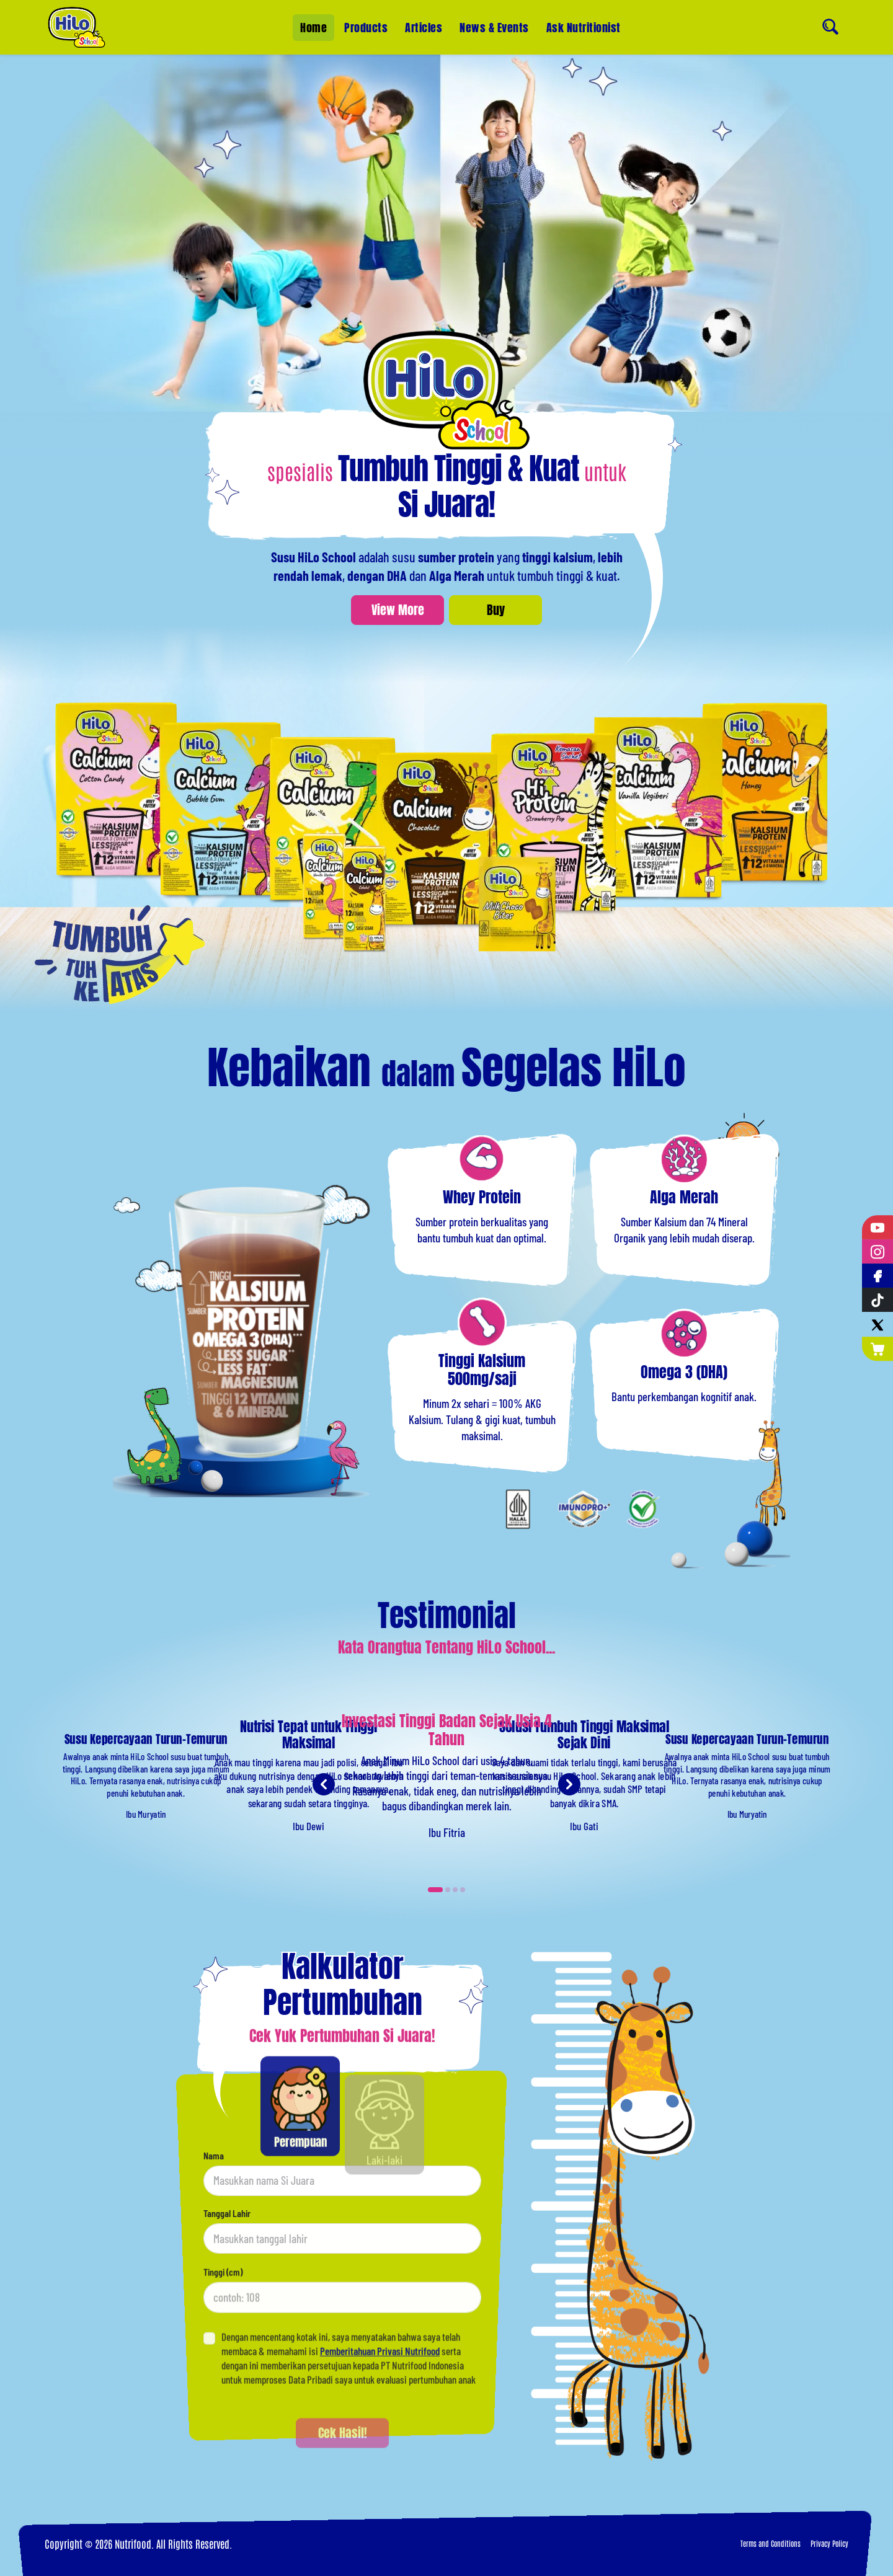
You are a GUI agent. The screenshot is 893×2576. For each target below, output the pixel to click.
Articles (423, 27)
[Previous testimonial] (324, 1838)
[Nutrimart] (877, 1349)
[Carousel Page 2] (447, 1889)
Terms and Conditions (770, 2543)
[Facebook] (877, 1276)
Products (366, 27)
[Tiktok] (877, 1300)
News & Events (494, 27)
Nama (213, 2209)
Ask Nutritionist (583, 27)
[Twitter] (877, 1324)
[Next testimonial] (569, 1838)
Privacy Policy (829, 2543)
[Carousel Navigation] (446, 1784)
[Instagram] (877, 1251)
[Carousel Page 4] (462, 1889)
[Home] (77, 27)
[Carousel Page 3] (455, 1889)
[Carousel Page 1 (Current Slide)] (435, 1889)
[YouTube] (877, 1227)
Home (313, 27)
